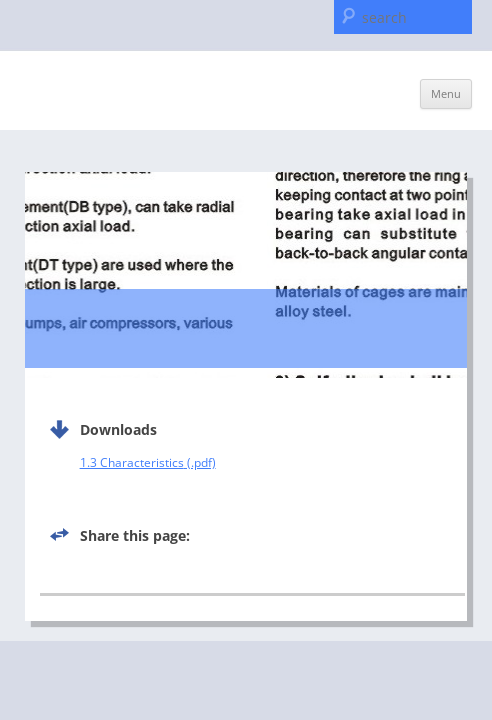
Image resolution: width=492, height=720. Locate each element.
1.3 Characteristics (132, 462)
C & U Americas (112, 89)
